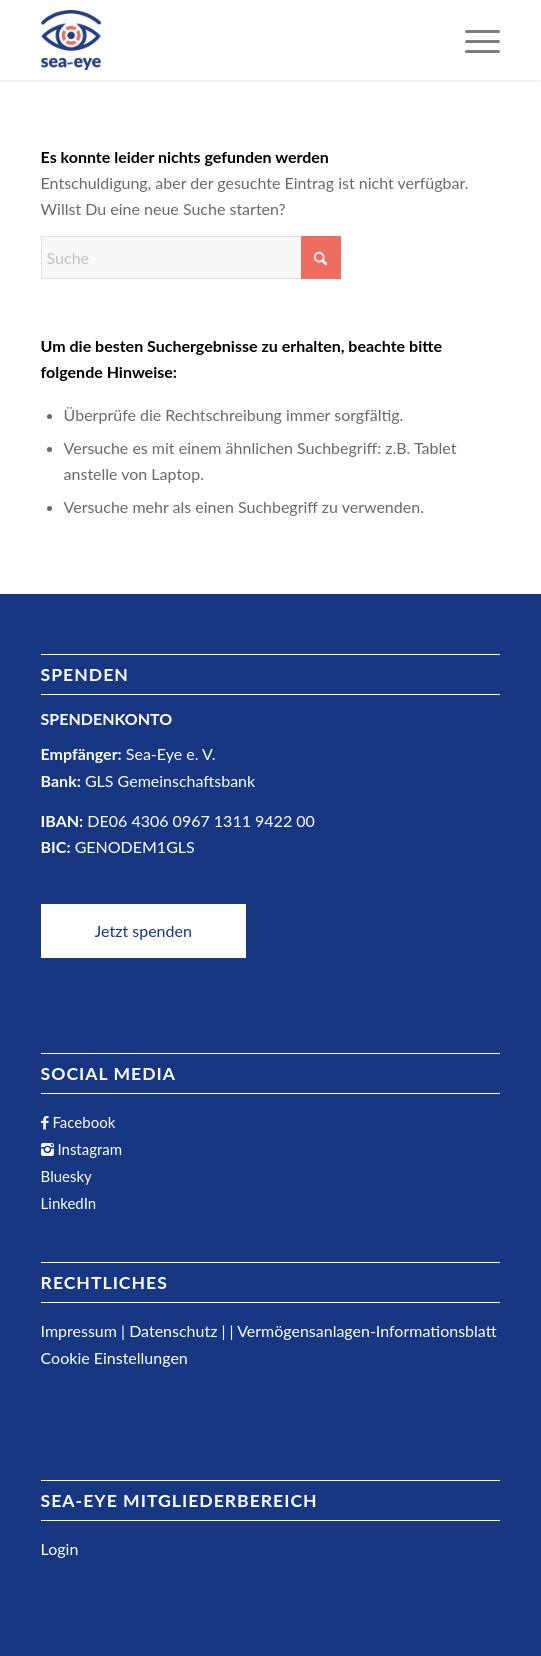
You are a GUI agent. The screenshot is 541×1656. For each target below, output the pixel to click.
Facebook (82, 1122)
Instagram (88, 1149)
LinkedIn (69, 1203)
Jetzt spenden (143, 930)
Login (60, 1548)
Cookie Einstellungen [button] (114, 1357)
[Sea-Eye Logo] (71, 40)
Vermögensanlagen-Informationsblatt (366, 1330)
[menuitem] (472, 40)
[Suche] (191, 257)
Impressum (79, 1330)
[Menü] (472, 40)
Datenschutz (173, 1330)
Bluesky (66, 1176)
